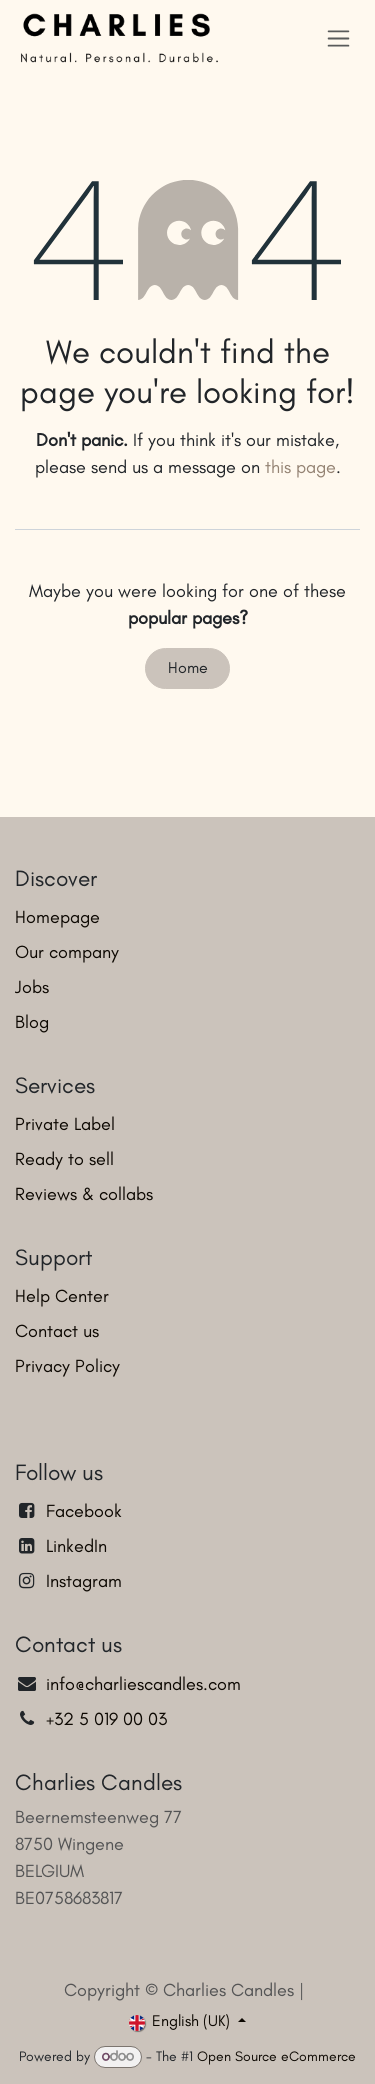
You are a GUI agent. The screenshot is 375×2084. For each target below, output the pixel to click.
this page (300, 467)
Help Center (62, 1296)
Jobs (32, 987)
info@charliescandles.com (143, 1684)
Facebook (84, 1511)
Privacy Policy (67, 1366)
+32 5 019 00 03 (109, 1719)
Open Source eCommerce (276, 2056)
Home (188, 667)
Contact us (57, 1331)
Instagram (84, 1581)
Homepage (57, 917)
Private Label (65, 1124)
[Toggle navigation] (338, 38)
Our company (67, 952)
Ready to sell (64, 1159)
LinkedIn (76, 1546)
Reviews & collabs (84, 1194)
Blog (32, 1022)
